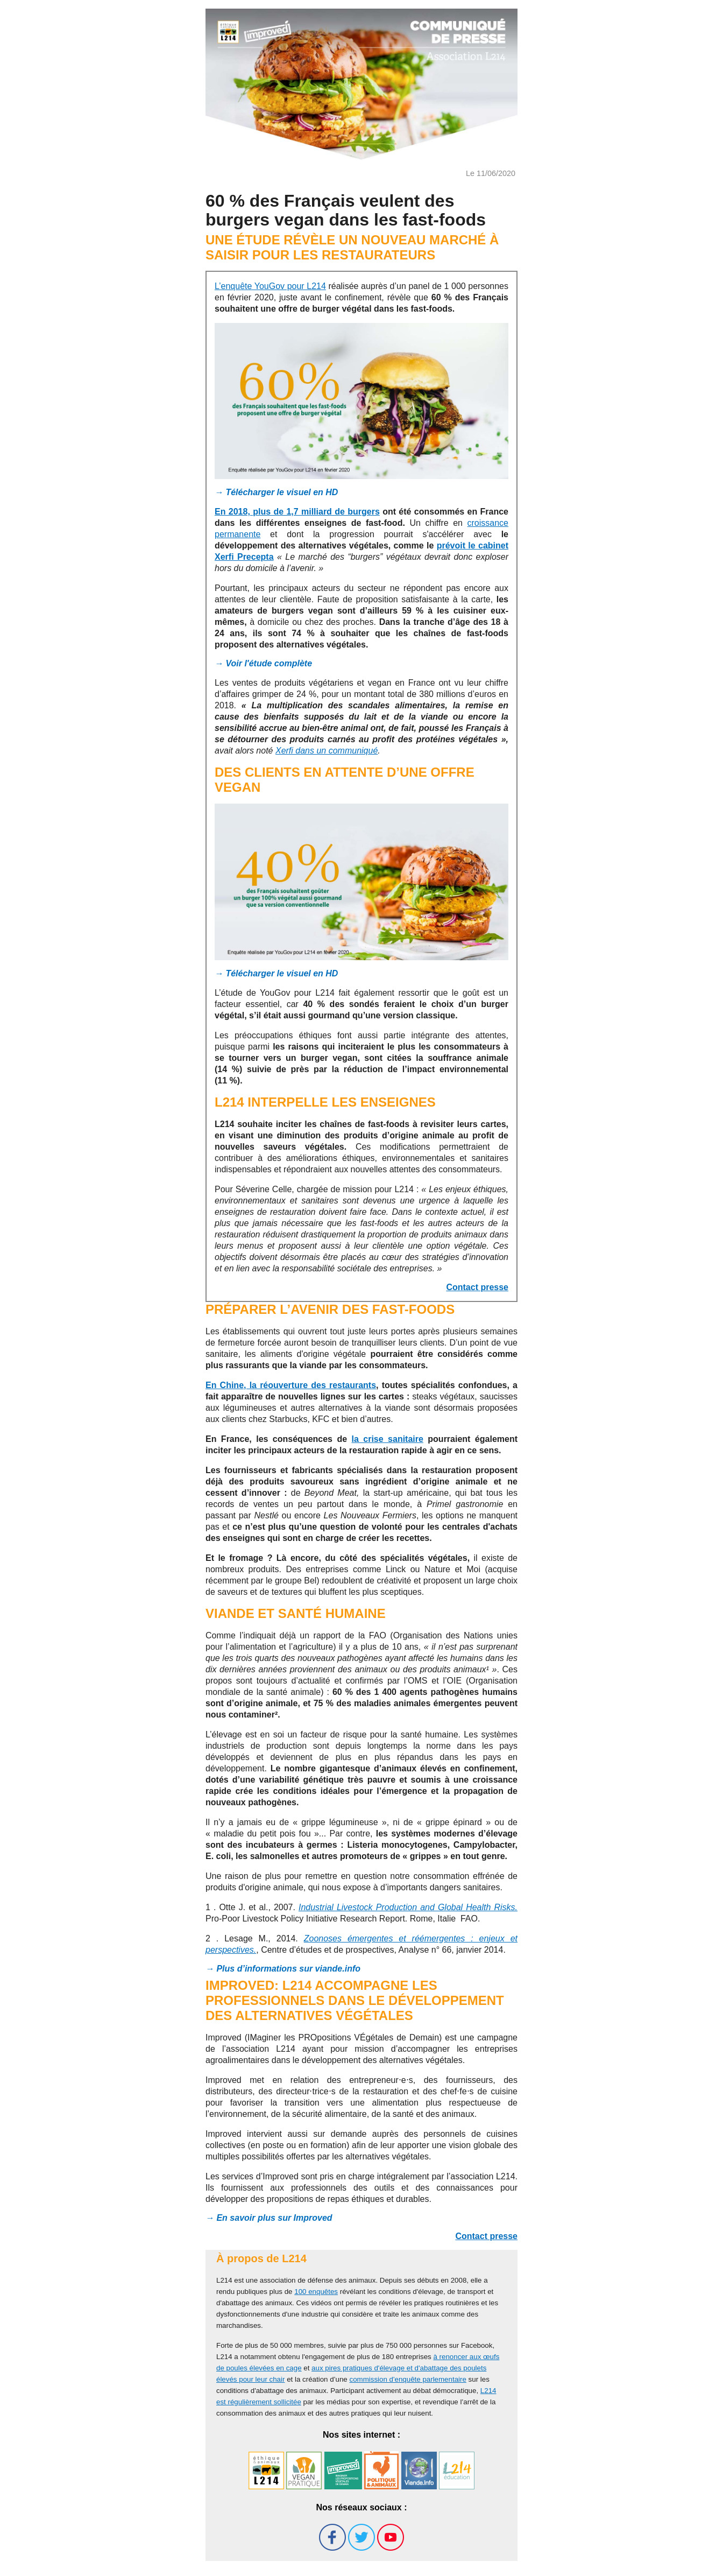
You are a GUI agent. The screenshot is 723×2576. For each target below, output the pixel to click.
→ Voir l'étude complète (263, 663)
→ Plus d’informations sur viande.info (282, 1968)
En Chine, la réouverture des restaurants (290, 1385)
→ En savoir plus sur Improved (268, 2217)
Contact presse (477, 1287)
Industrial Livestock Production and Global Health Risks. (408, 1907)
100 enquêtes (316, 2292)
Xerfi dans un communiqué (326, 750)
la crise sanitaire (387, 1439)
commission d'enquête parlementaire (407, 2379)
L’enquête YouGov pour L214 (270, 286)
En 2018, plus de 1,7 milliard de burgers (297, 511)
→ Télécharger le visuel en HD (276, 492)
